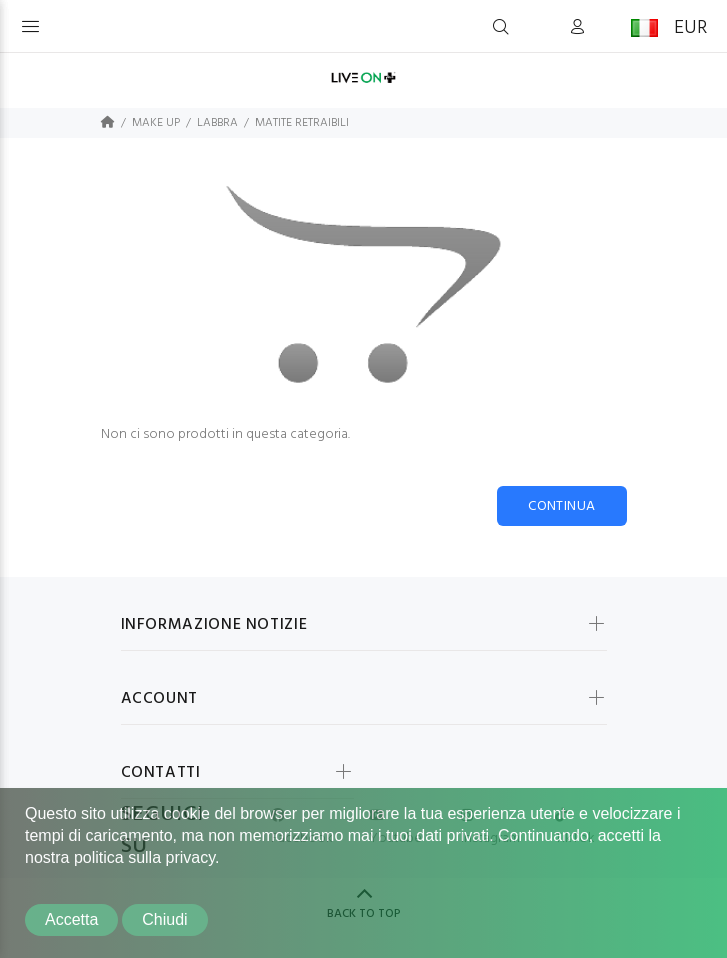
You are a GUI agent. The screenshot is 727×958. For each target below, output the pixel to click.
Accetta (71, 919)
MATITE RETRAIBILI (302, 123)
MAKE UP (156, 123)
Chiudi (164, 919)
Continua (561, 506)
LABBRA (217, 123)
